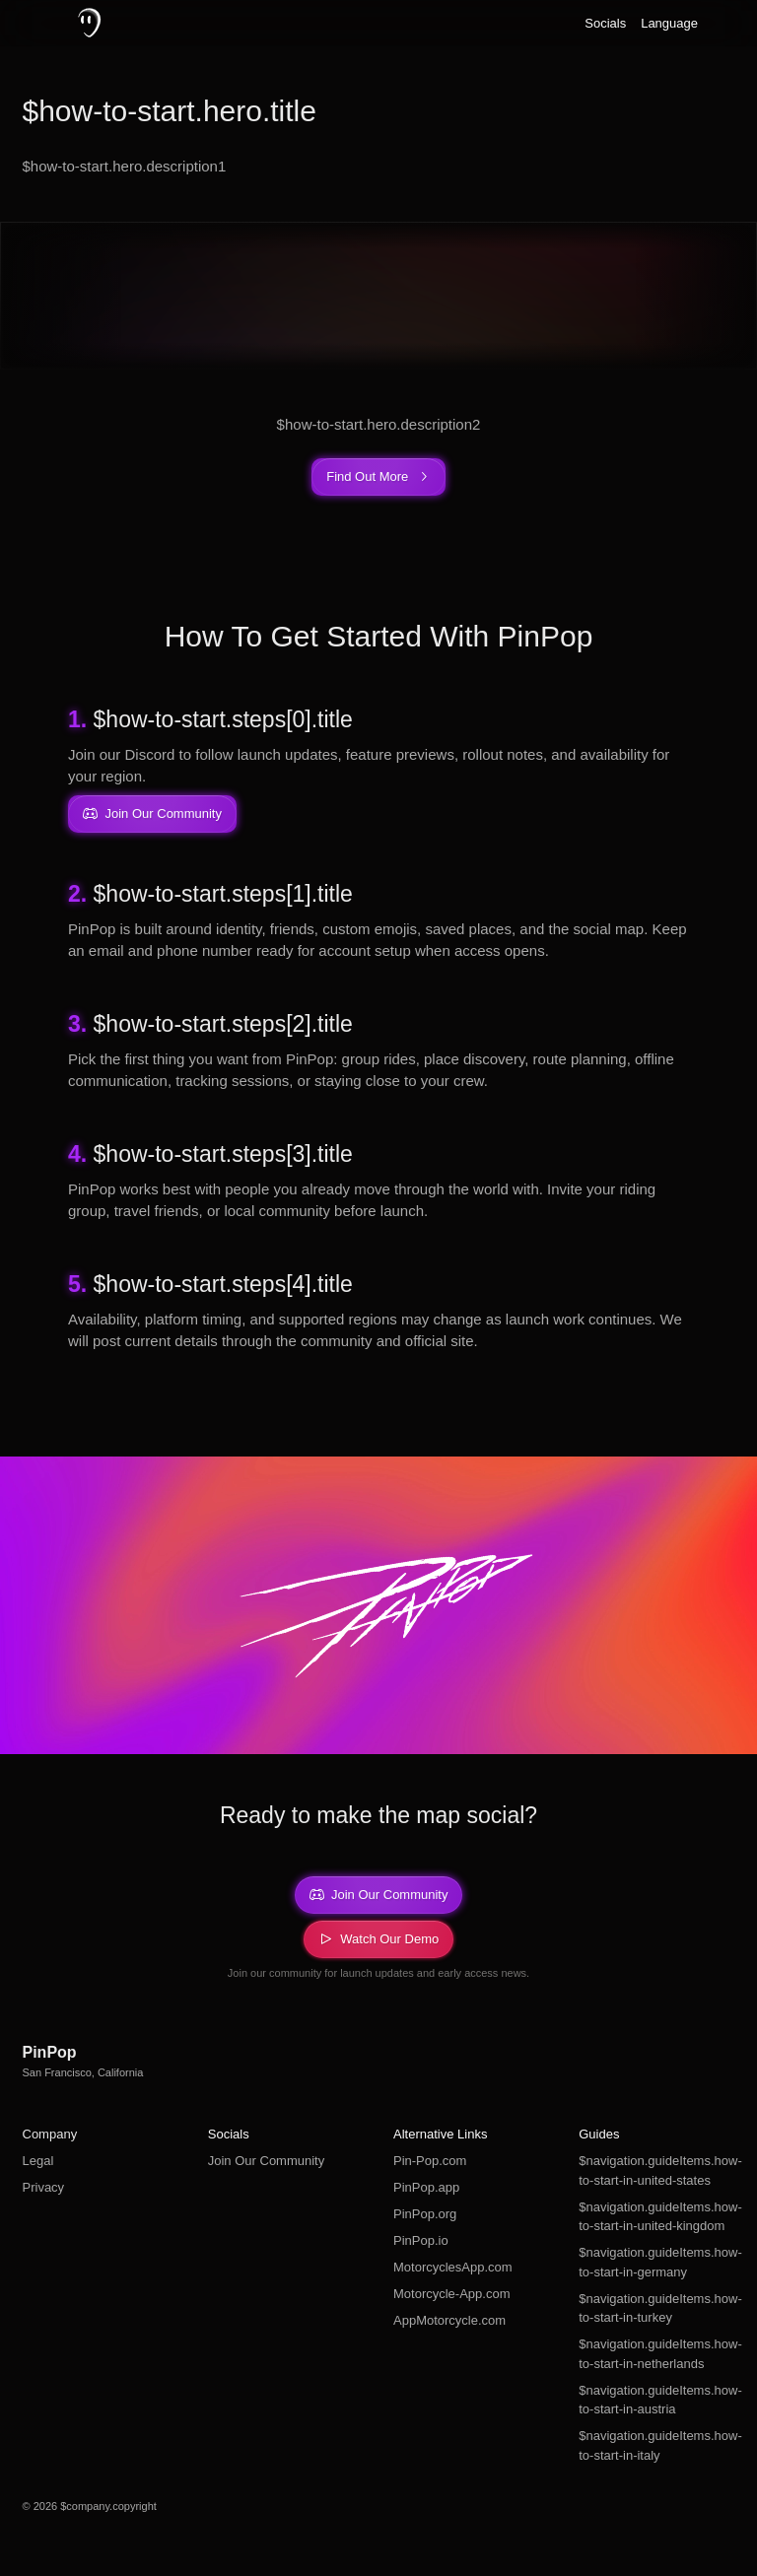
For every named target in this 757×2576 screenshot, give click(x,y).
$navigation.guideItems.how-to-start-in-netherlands (656, 2354)
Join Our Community (266, 2160)
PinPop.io (420, 2240)
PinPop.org (424, 2213)
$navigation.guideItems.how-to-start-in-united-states (656, 2170)
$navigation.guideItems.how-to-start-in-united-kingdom (656, 2217)
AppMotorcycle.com (449, 2320)
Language (669, 23)
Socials (605, 23)
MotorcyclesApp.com (453, 2267)
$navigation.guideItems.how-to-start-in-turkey (656, 2308)
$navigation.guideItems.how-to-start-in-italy (656, 2445)
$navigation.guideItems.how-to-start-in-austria (656, 2400)
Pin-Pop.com (429, 2160)
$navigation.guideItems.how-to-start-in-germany (656, 2262)
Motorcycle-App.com (451, 2293)
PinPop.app (426, 2187)
